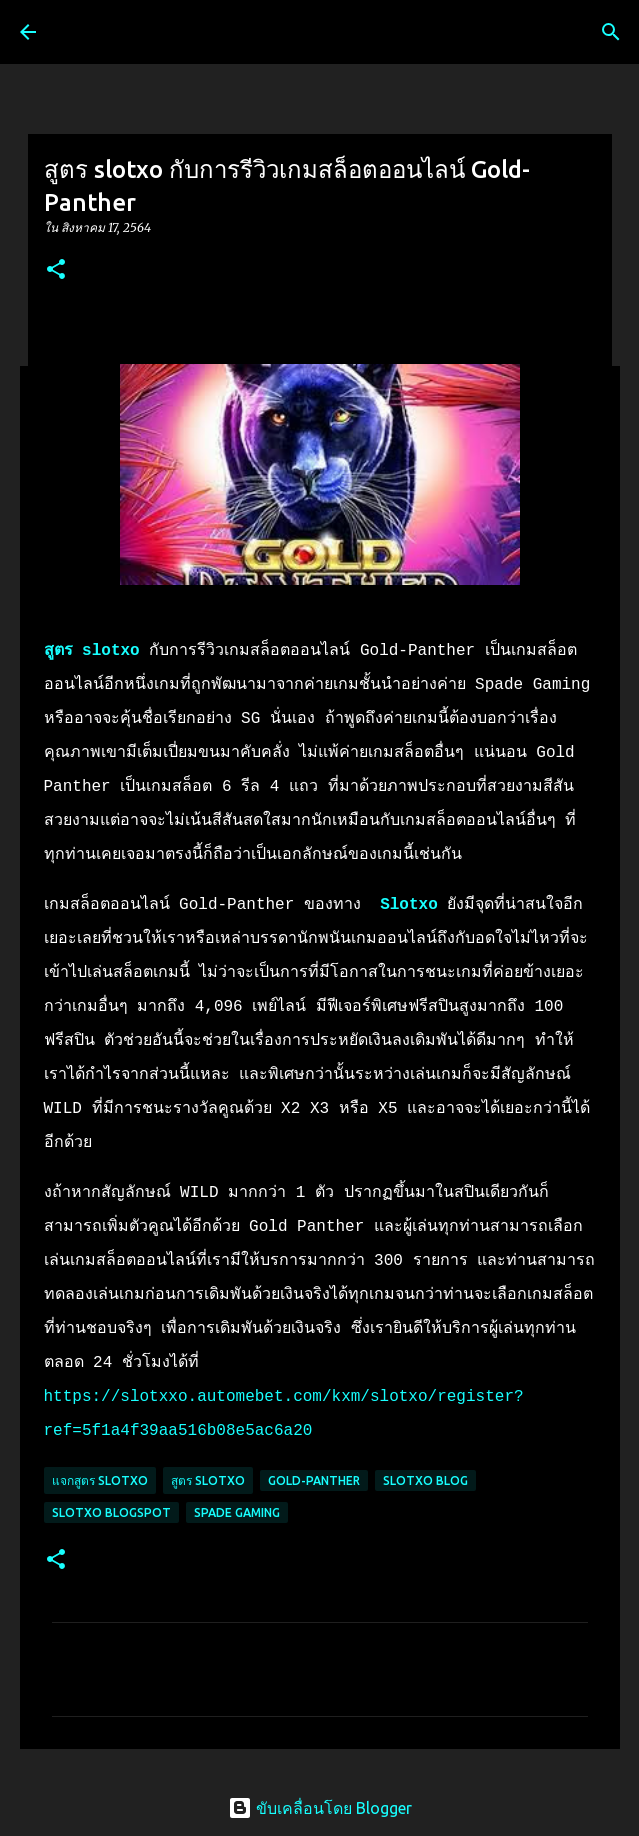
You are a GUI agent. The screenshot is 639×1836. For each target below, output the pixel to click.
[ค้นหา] (611, 32)
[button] (56, 270)
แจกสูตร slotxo (100, 1480)
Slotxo (409, 905)
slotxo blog (425, 1480)
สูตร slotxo (92, 651)
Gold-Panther (314, 1480)
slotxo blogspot (111, 1512)
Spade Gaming (237, 1512)
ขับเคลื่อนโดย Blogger (320, 1808)
